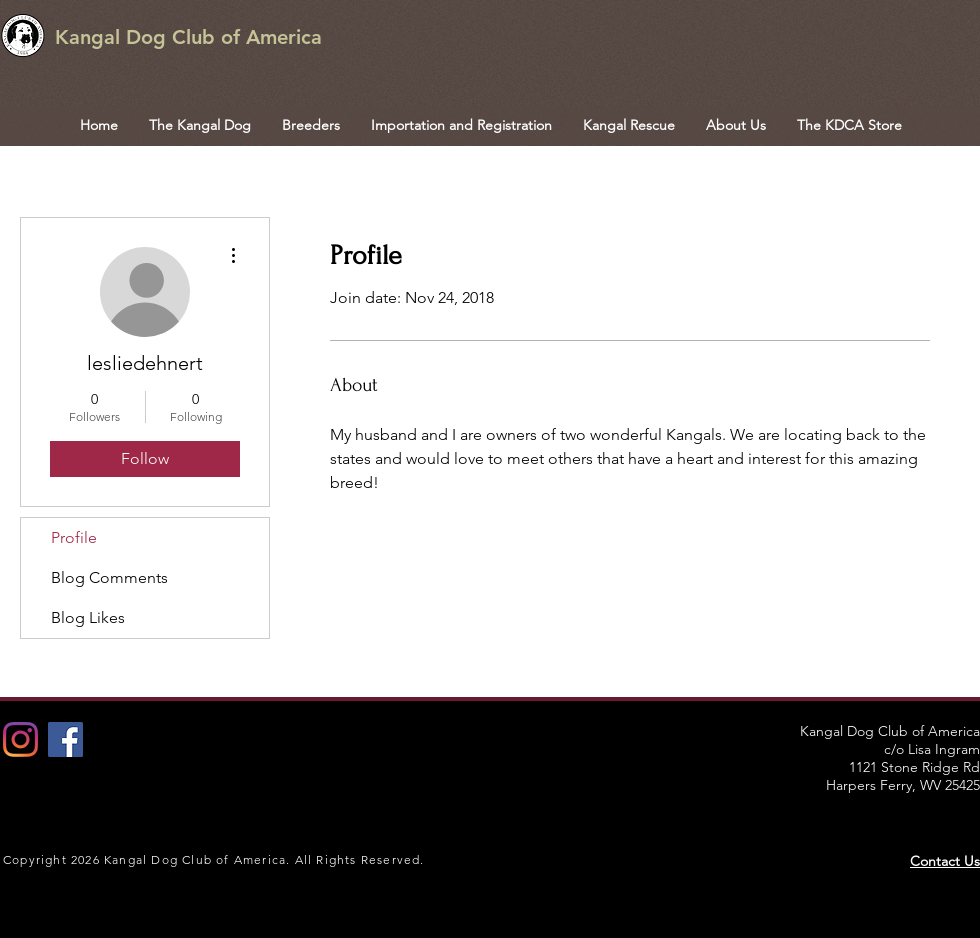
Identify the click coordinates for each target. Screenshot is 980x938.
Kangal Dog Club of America (188, 37)
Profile (74, 537)
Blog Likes (88, 617)
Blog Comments (109, 577)
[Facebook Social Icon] (65, 739)
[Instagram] (20, 739)
